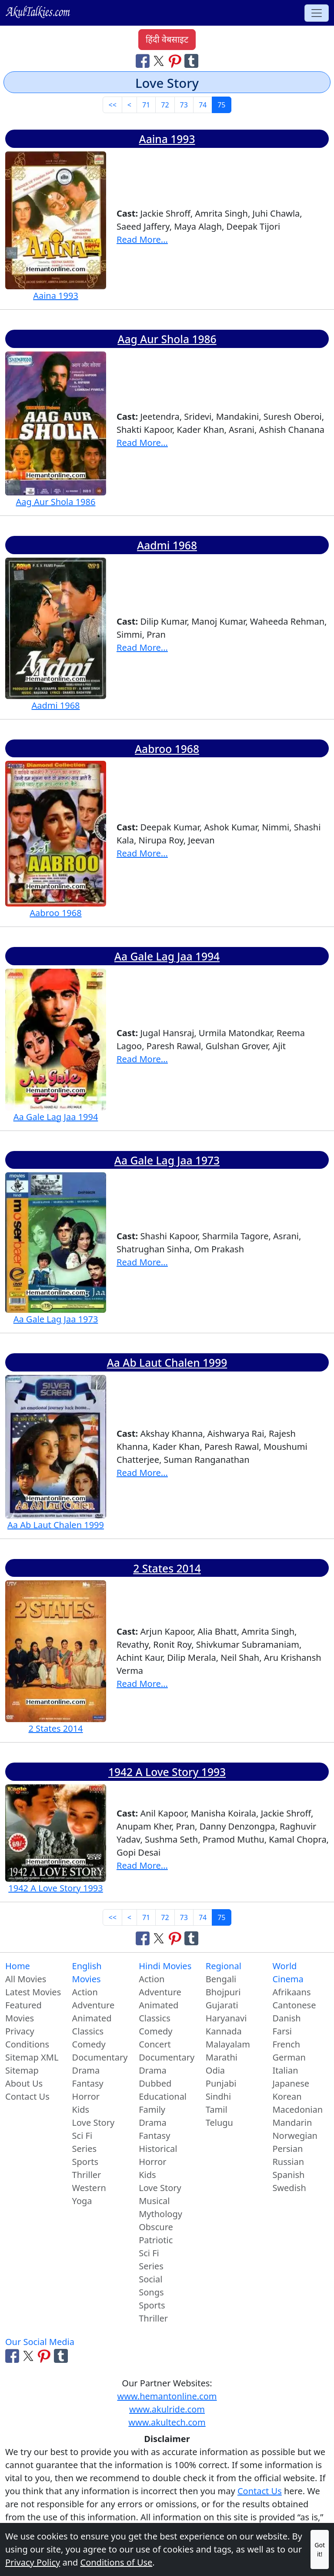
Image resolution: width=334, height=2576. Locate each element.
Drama (86, 2070)
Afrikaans (291, 1992)
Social (150, 2279)
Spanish (288, 2175)
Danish (286, 2018)
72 (165, 105)
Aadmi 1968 (167, 545)
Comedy (89, 2044)
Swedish (289, 2188)
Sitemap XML (31, 2057)
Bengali (221, 1979)
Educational (163, 2096)
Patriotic (156, 2240)
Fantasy (88, 2083)
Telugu (219, 2122)
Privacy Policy (32, 2562)
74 (203, 105)
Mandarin (292, 2122)
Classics (88, 2031)
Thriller (86, 2175)
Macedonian (297, 2109)
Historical (158, 2148)
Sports (85, 2162)
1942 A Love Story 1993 (167, 1772)
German (288, 2057)
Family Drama (153, 2116)
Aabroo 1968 (167, 749)
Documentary (100, 2057)
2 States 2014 (167, 1568)
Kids (80, 2109)
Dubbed (155, 2083)
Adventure (93, 2005)
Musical (154, 2201)
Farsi (282, 2031)
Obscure (156, 2227)
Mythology (160, 2214)
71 (146, 105)
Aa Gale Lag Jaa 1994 (167, 956)
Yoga (82, 2201)
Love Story (93, 2122)
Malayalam (228, 2044)
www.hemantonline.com (167, 2396)
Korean (286, 2096)
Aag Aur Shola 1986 (166, 339)
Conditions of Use (116, 2562)
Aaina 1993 (167, 139)
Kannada (224, 2031)
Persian (287, 2148)
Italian (285, 2070)
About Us (24, 2083)
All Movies (25, 1979)
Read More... (142, 239)
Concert (154, 2044)
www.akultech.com (166, 2422)
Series (84, 2148)
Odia (215, 2070)
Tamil (216, 2109)
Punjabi (221, 2083)
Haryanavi (226, 2018)
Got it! (319, 2549)
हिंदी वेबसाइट (167, 39)
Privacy (19, 2031)
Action (85, 1992)
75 (221, 105)
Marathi (221, 2057)
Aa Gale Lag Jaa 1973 (167, 1160)
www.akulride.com (167, 2409)
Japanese (290, 2083)
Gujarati (222, 2005)
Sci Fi (82, 2135)
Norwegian (294, 2135)
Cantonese (294, 2005)
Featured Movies (23, 2011)
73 (184, 105)
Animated (92, 2018)
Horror (86, 2096)
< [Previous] (129, 105)
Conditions (27, 2044)
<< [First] (112, 105)
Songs (151, 2292)
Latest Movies (33, 1992)
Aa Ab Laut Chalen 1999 (167, 1362)
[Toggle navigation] (316, 13)
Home (17, 1966)
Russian (288, 2162)
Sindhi (218, 2096)
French (286, 2044)
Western (89, 2188)
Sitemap (22, 2070)
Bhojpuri (223, 1992)
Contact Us (27, 2096)
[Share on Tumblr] (191, 60)
